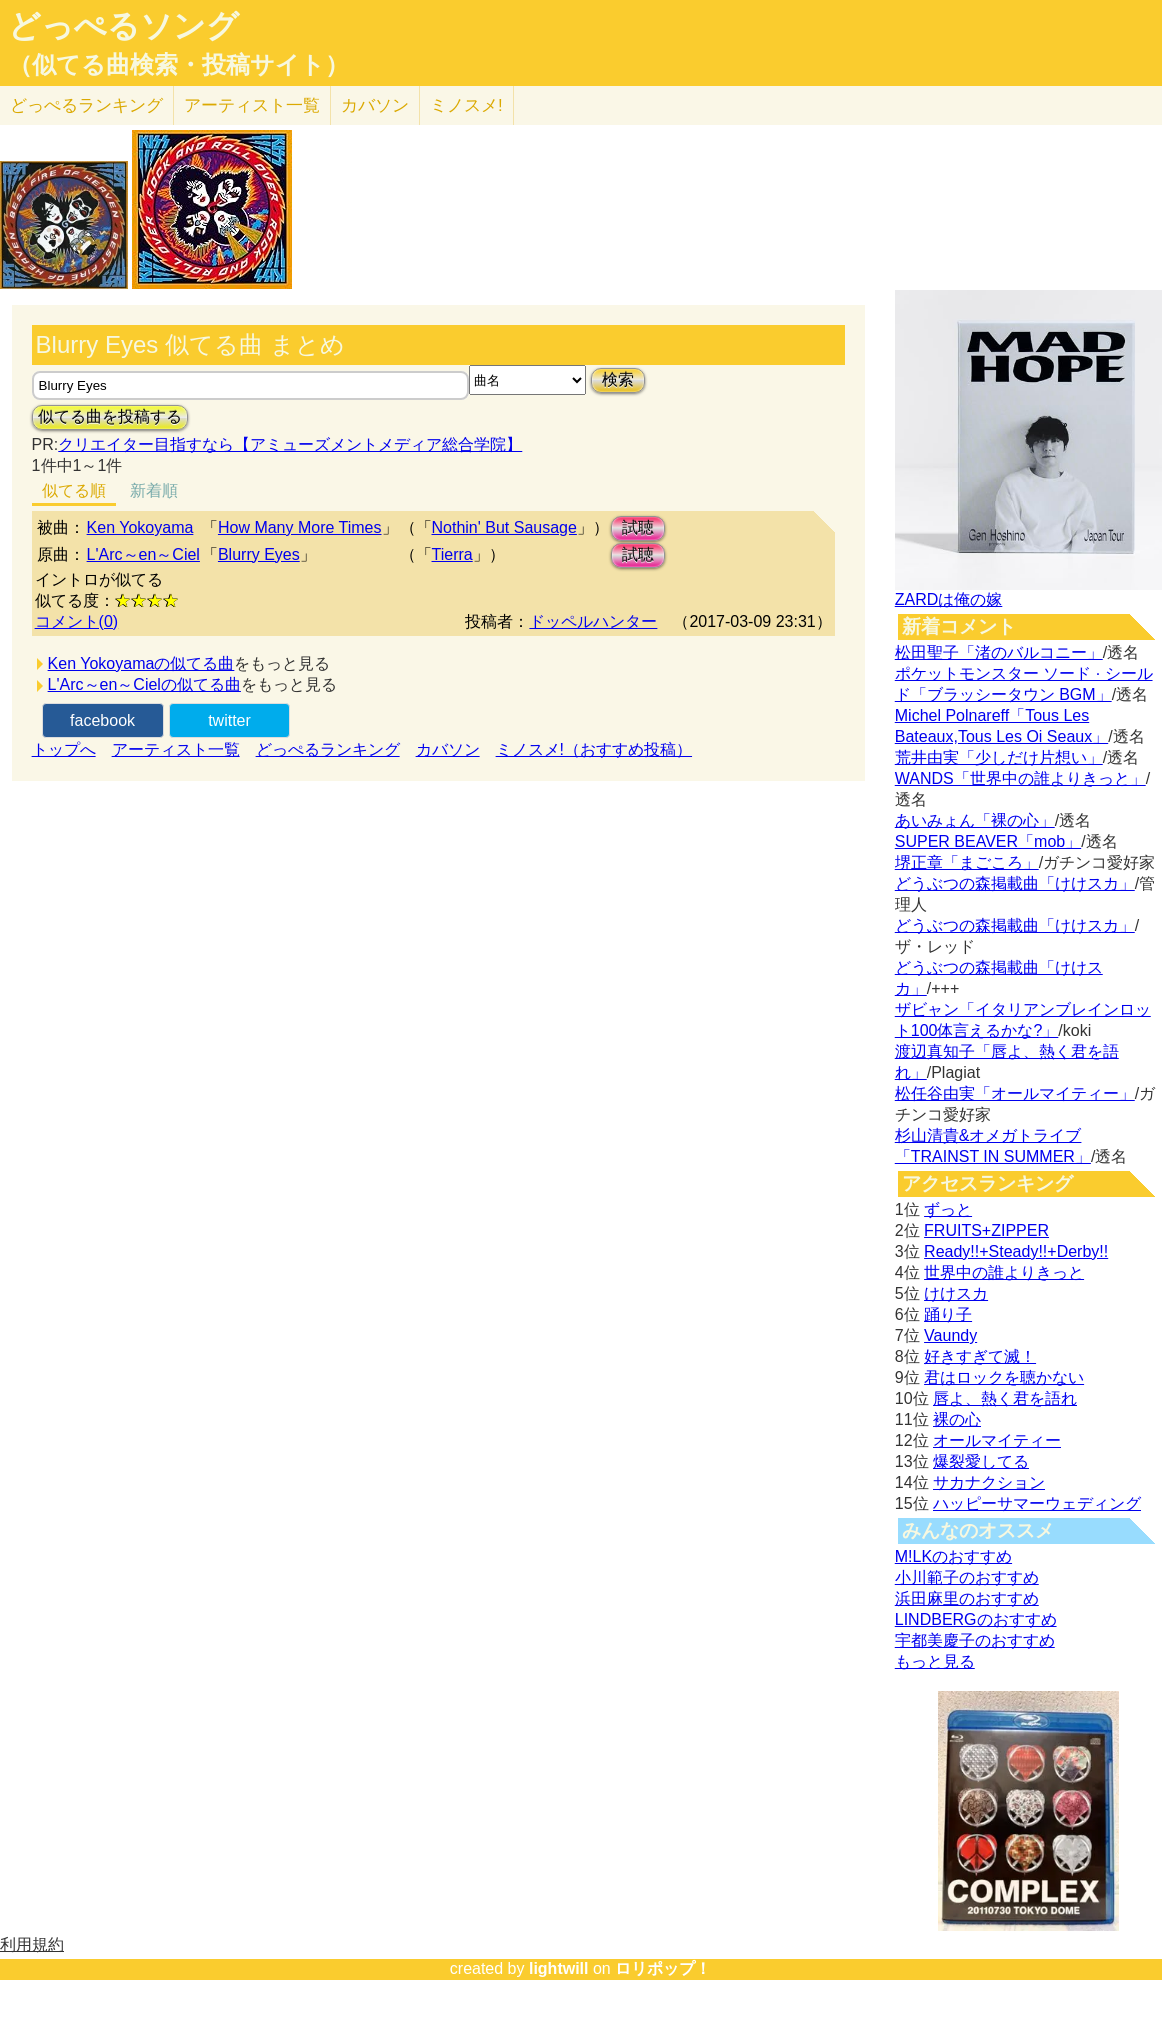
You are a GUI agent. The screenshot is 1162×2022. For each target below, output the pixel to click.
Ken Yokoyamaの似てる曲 (141, 663)
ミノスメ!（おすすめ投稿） (594, 749)
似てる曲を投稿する (110, 416)
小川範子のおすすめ (967, 1577)
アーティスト (252, 105)
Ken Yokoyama (140, 527)
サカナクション (989, 1482)
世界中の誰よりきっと (1004, 1272)
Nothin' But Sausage (504, 527)
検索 (618, 379)
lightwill (559, 1968)
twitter (229, 720)
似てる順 (74, 490)
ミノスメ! (466, 105)
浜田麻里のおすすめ (967, 1598)
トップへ (64, 749)
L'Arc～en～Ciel (143, 554)
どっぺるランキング (328, 749)
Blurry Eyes (259, 554)
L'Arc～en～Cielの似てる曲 (144, 684)
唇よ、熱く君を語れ (1005, 1398)
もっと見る (935, 1661)
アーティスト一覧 (176, 749)
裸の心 (957, 1419)
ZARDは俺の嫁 (949, 599)
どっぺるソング (123, 26)
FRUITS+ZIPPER (986, 1230)
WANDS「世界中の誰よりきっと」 (1020, 778)
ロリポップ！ (663, 1968)
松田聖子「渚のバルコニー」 (999, 652)
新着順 (154, 490)
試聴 (638, 527)
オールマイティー (997, 1440)
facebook (102, 720)
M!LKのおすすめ (953, 1556)
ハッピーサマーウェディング (1037, 1503)
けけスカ (956, 1293)
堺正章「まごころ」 (967, 862)
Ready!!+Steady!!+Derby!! (1016, 1251)
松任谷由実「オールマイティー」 (1015, 1093)
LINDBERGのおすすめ (976, 1619)
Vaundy (950, 1335)
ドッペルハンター (593, 621)
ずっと (948, 1209)
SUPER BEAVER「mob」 (988, 841)
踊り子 (948, 1314)
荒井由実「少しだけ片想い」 (999, 757)
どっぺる (86, 105)
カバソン (375, 105)
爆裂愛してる (981, 1461)
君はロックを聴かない (1004, 1377)
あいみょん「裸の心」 (975, 820)
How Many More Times (300, 527)
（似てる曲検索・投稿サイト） (178, 65)
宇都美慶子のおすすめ (975, 1640)
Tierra (452, 554)
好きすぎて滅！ (980, 1356)
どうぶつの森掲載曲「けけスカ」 (1015, 883)
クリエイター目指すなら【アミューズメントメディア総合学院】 (290, 444)
